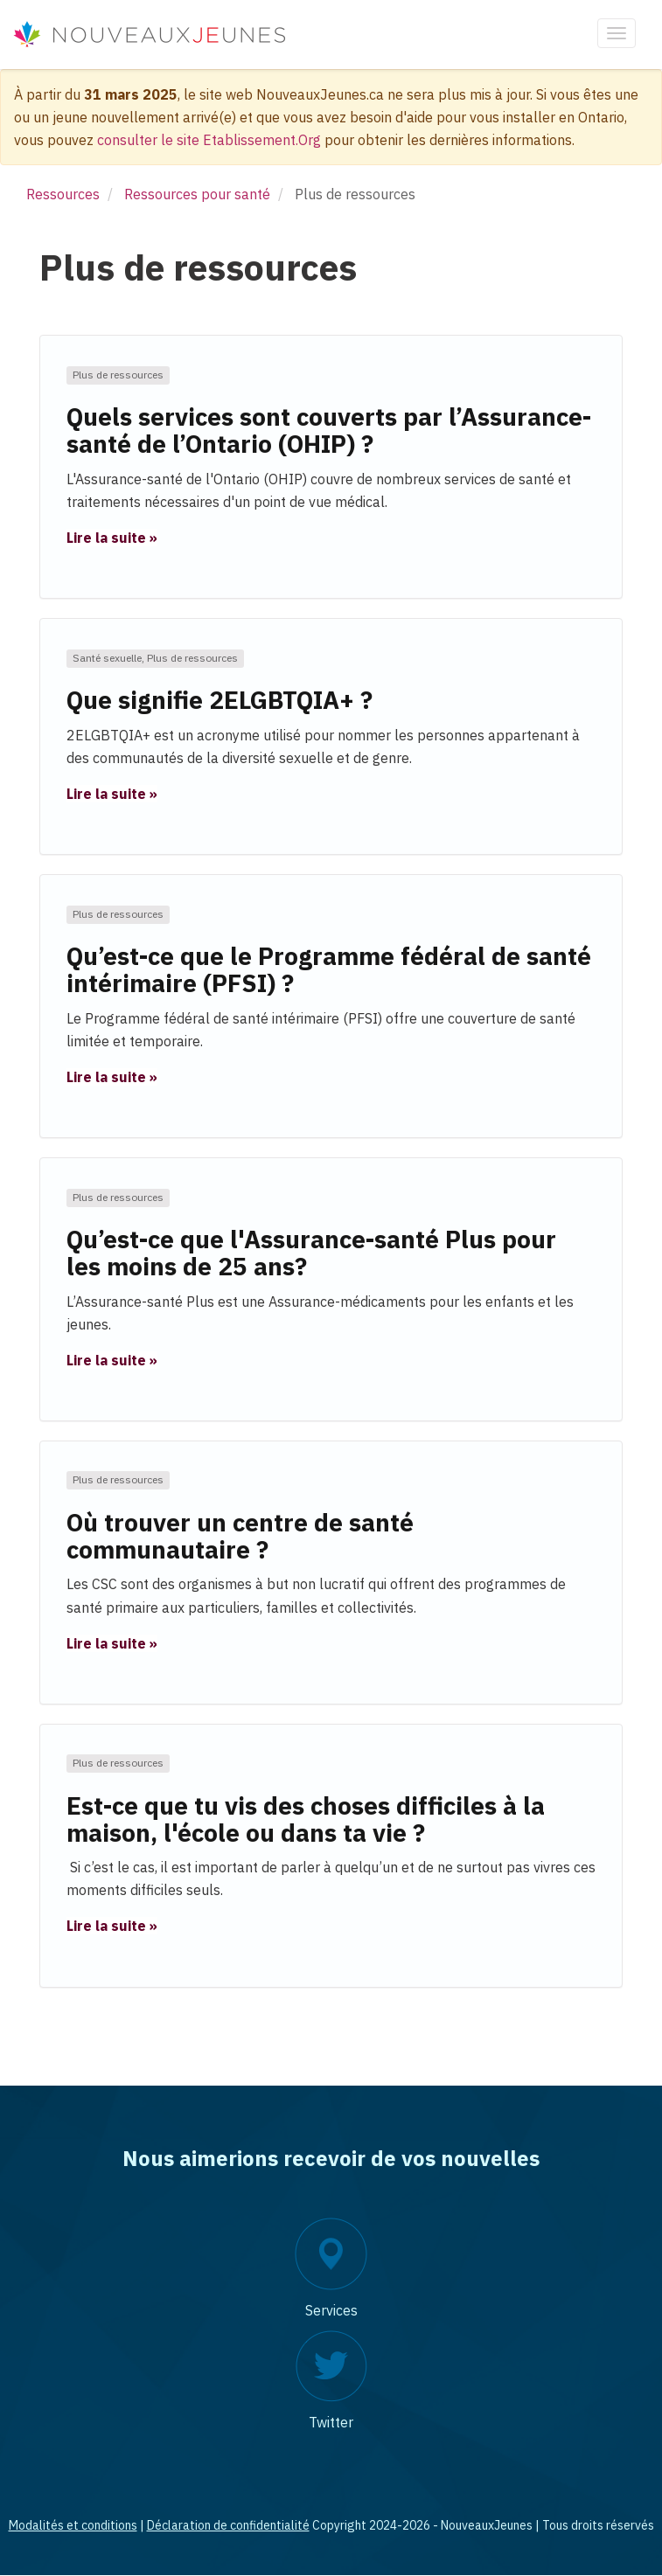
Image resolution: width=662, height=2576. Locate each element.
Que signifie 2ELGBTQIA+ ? (219, 700)
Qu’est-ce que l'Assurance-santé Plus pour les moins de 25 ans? (311, 1252)
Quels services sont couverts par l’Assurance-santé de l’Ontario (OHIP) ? (328, 430)
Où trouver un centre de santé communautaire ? (240, 1536)
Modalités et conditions (73, 2525)
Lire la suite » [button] (111, 537)
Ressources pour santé (197, 194)
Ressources (63, 194)
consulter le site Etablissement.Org (209, 140)
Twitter (331, 2422)
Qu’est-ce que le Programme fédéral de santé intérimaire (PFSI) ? (328, 969)
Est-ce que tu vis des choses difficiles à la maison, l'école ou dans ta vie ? (305, 1819)
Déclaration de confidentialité (228, 2525)
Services (331, 2310)
